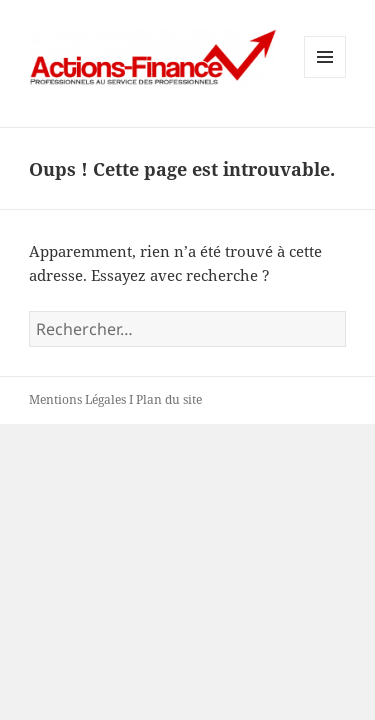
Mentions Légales (77, 399)
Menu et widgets (325, 77)
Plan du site (169, 399)
